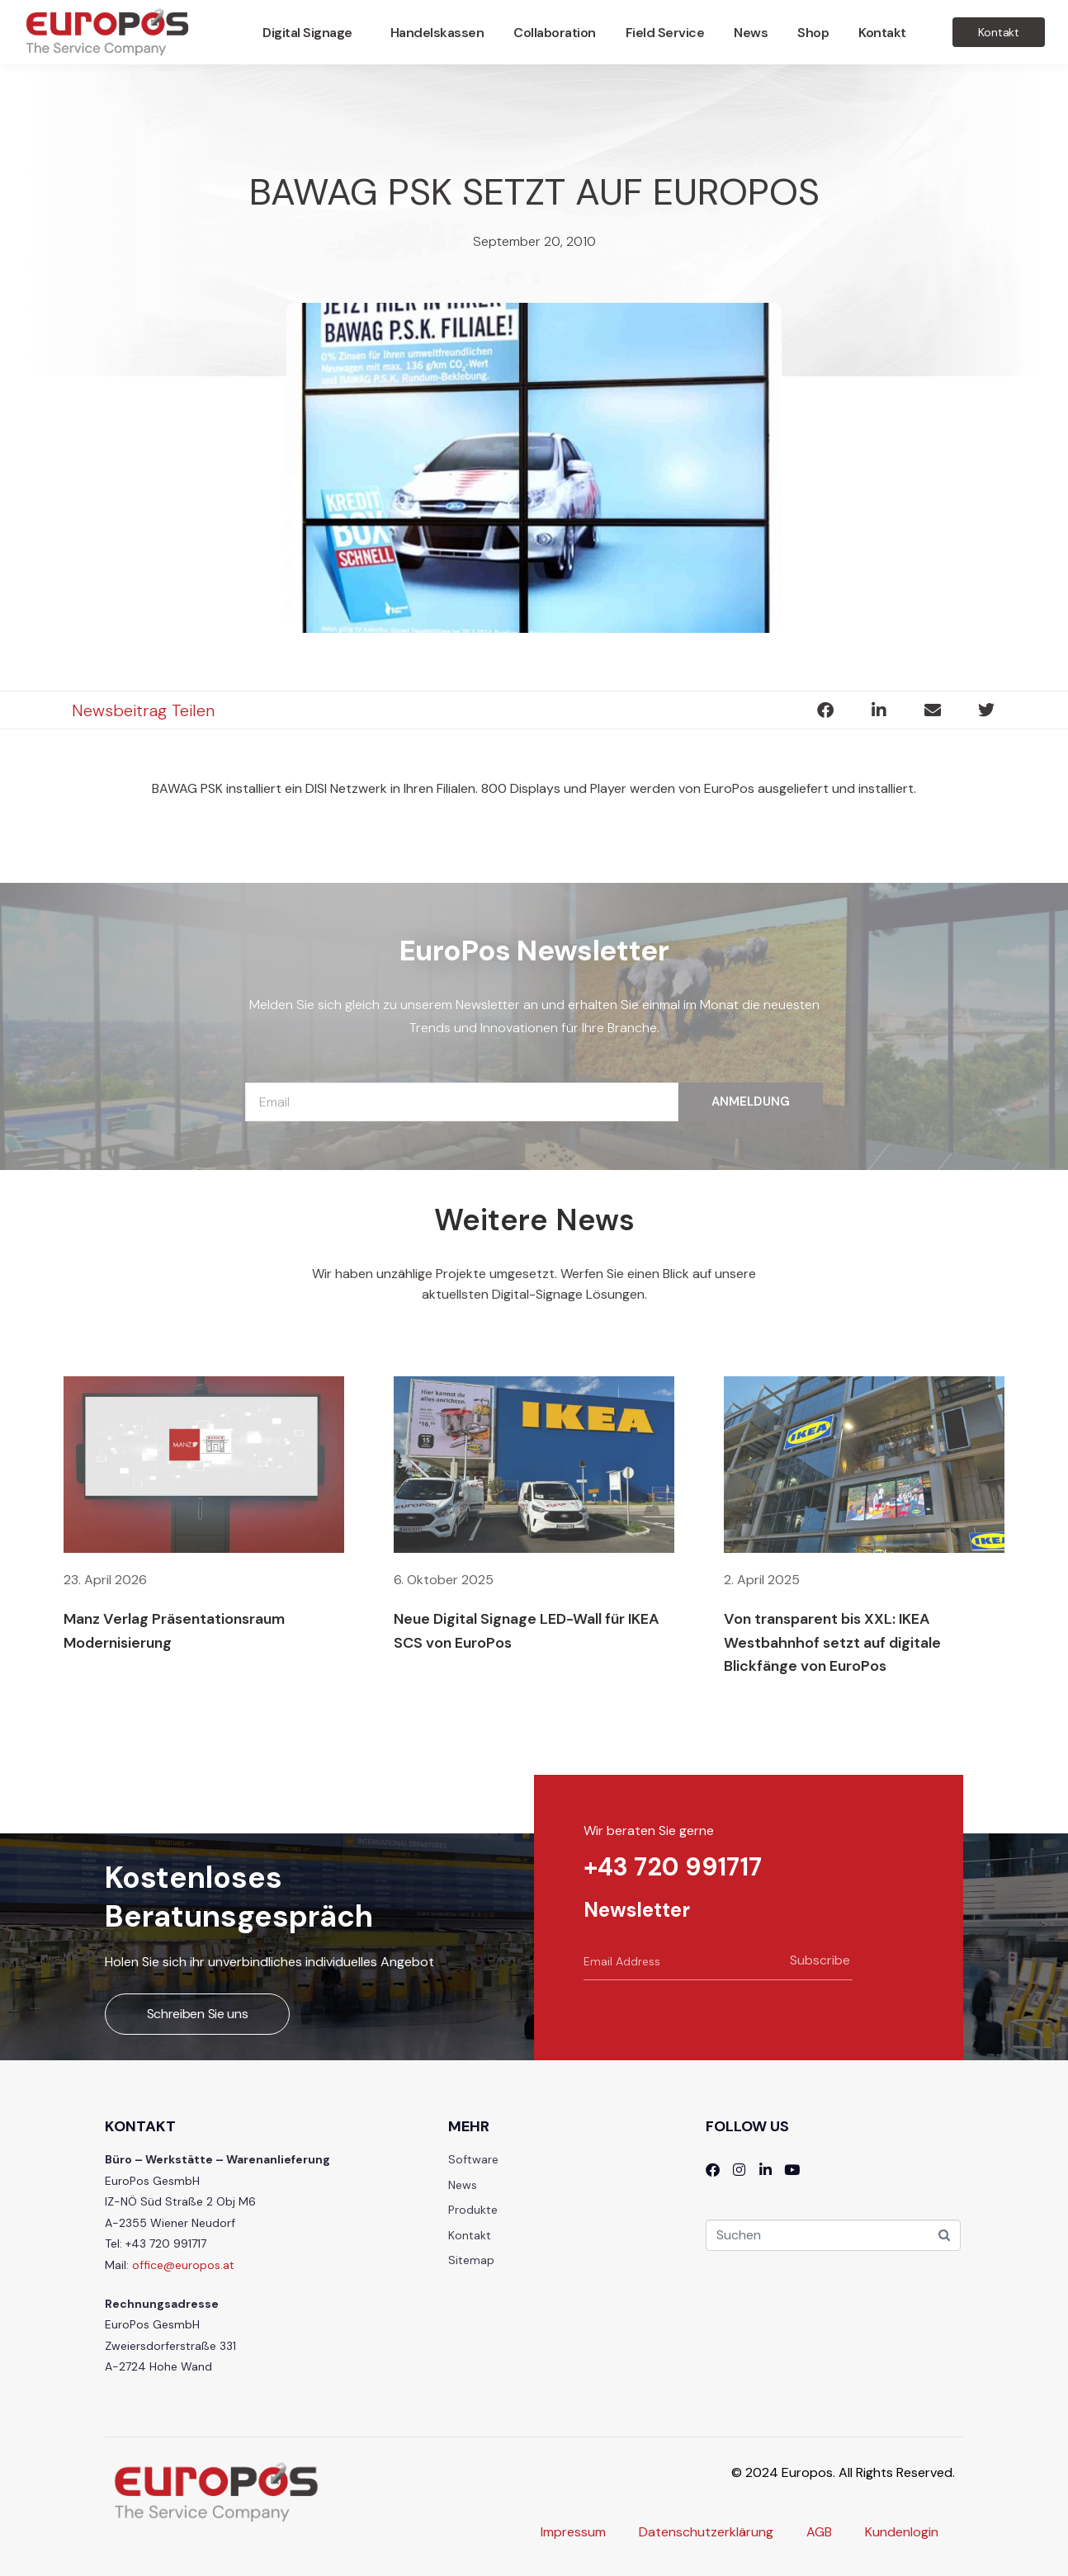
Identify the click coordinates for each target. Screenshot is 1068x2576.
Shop (813, 32)
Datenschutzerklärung (706, 2532)
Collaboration (554, 32)
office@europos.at (183, 2265)
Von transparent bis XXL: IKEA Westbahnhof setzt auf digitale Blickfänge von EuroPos (832, 1643)
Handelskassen (437, 32)
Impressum (573, 2532)
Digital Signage (307, 32)
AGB (819, 2532)
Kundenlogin (901, 2532)
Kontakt (882, 32)
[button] (825, 710)
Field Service (665, 32)
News (751, 32)
